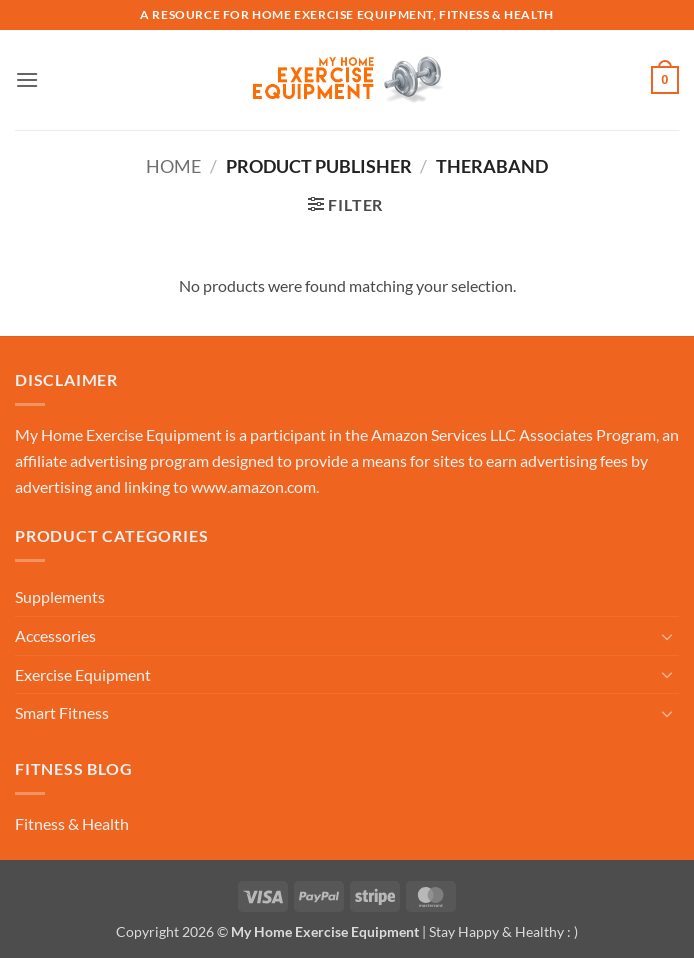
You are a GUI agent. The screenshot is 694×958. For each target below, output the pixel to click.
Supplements (60, 596)
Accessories (55, 635)
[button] (27, 79)
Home (173, 166)
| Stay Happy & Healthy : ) (498, 931)
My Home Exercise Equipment (118, 434)
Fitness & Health (72, 823)
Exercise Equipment (83, 674)
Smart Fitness (62, 712)
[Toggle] (667, 636)
